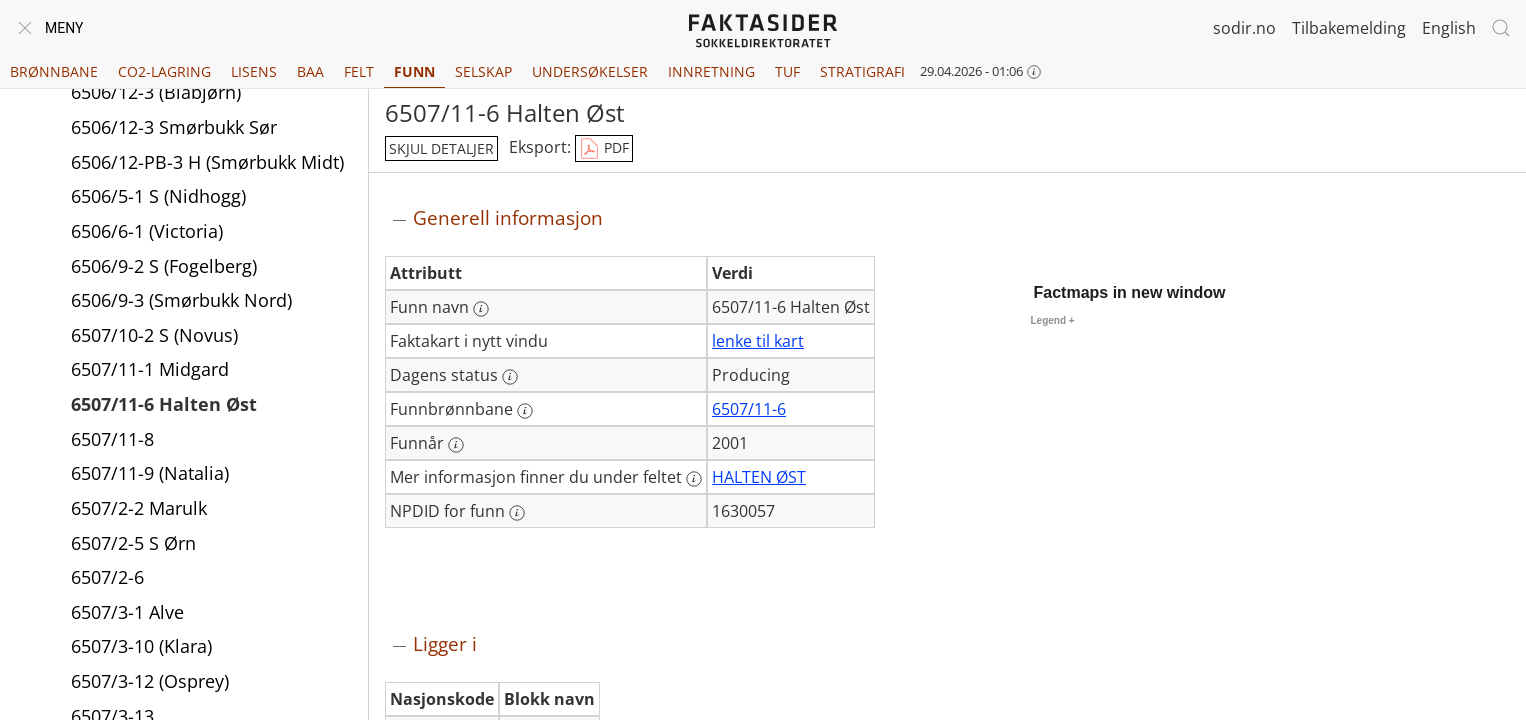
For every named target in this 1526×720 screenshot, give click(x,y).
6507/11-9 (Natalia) (150, 473)
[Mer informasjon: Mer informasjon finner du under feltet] (694, 479)
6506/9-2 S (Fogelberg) (164, 266)
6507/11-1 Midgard (150, 369)
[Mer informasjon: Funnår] (456, 445)
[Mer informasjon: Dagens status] (510, 377)
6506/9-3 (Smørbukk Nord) (181, 300)
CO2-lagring (164, 71)
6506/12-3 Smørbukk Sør (174, 127)
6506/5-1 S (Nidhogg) (158, 196)
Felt (359, 71)
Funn (414, 71)
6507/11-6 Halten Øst (164, 404)
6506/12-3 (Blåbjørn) (156, 92)
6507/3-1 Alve (127, 612)
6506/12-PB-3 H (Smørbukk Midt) (207, 162)
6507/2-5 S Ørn (133, 543)
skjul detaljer (441, 148)
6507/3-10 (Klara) (141, 646)
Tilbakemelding (1349, 28)
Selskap (483, 71)
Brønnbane (54, 71)
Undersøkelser (590, 71)
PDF (604, 149)
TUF (787, 71)
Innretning (711, 71)
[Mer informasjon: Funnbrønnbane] (525, 411)
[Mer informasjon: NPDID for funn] (517, 513)
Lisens (254, 71)
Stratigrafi (862, 71)
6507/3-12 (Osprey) (150, 681)
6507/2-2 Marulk (139, 508)
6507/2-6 (107, 577)
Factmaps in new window (1130, 292)
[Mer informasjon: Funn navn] (481, 309)
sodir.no (1244, 28)
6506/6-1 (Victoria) (147, 231)
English (1449, 28)
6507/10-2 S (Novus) (154, 335)
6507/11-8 (112, 439)
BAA (310, 71)
